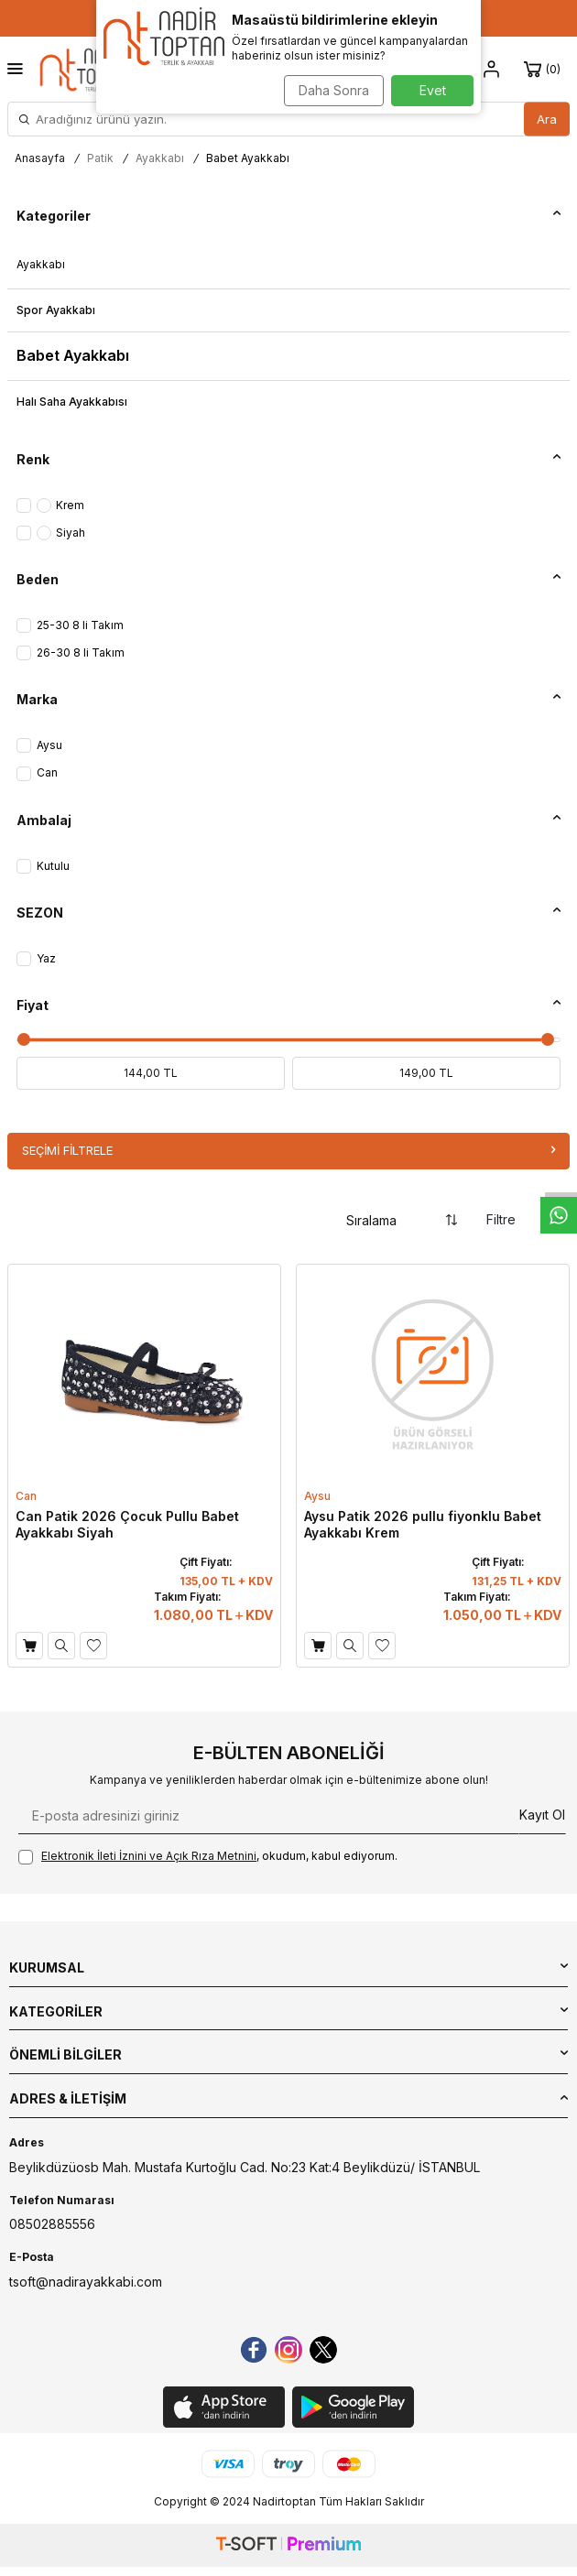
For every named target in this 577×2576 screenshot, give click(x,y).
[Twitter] (323, 2350)
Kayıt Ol (542, 1814)
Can (26, 1496)
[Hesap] (491, 69)
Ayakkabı (160, 158)
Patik (100, 158)
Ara (547, 118)
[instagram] (288, 2350)
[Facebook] (253, 2350)
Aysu (317, 1496)
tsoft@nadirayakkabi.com (85, 2281)
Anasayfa (40, 158)
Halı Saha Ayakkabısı (71, 401)
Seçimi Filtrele (288, 1150)
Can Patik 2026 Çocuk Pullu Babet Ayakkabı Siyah (127, 1524)
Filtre (517, 1220)
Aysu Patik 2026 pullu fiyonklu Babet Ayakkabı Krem (422, 1524)
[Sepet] (544, 69)
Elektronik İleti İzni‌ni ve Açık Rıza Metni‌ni (148, 1856)
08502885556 (52, 2224)
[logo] (88, 69)
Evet (432, 90)
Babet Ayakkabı (72, 355)
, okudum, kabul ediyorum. (207, 1856)
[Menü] (15, 68)
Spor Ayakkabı (55, 310)
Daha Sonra (334, 90)
